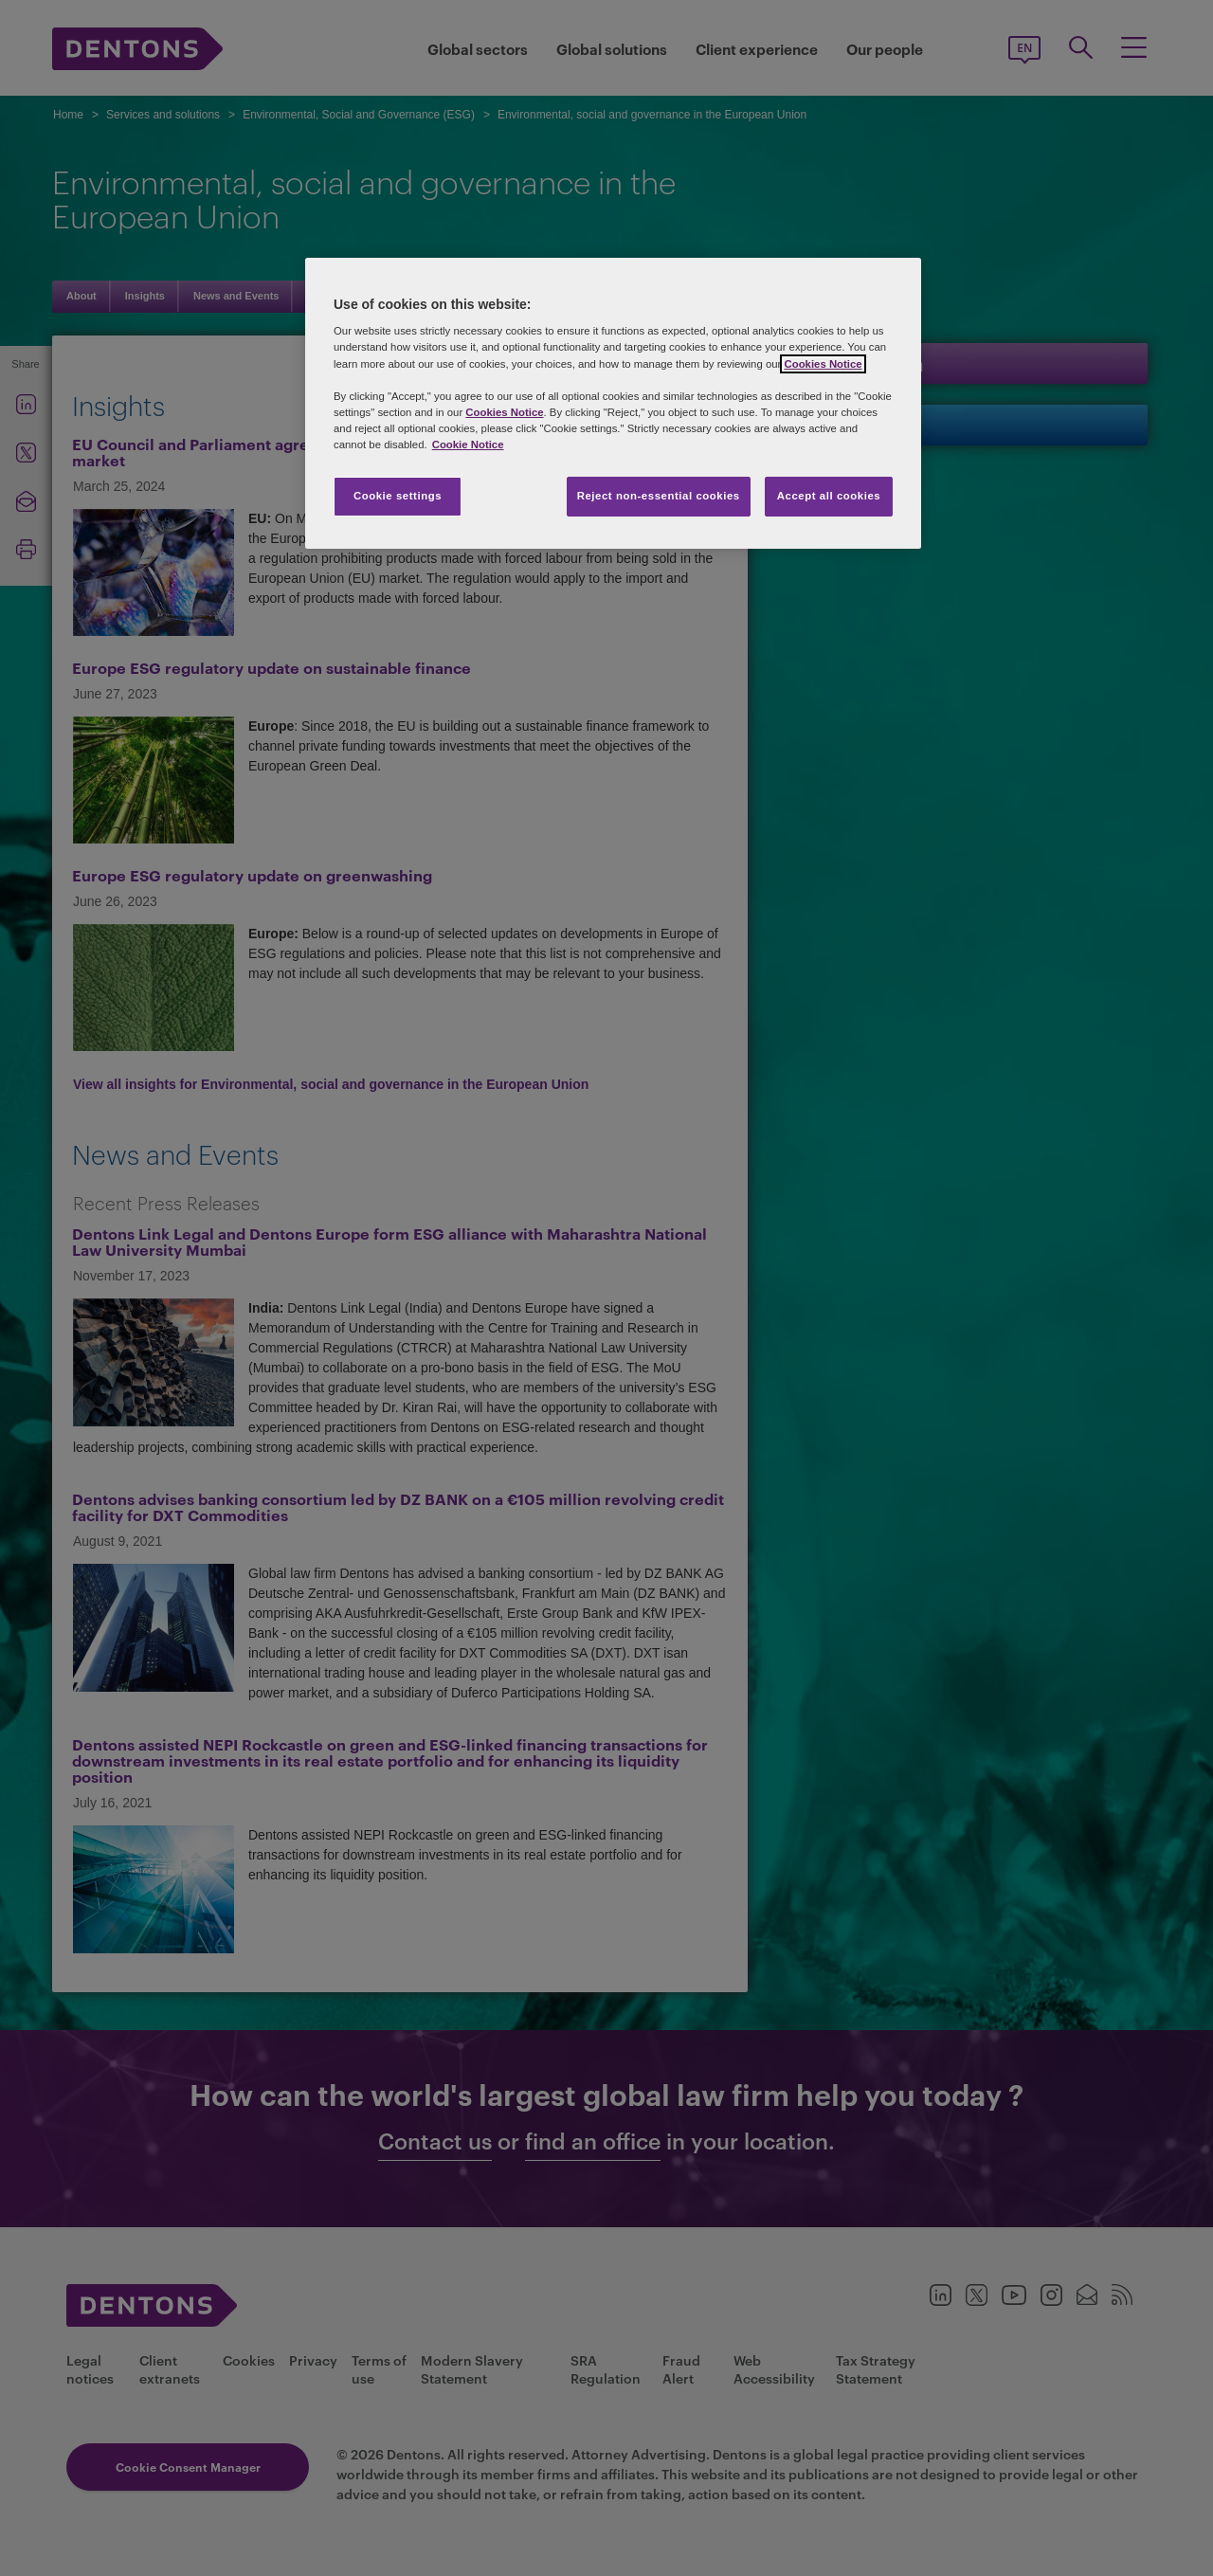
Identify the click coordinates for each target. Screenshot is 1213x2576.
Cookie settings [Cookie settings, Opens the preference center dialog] (397, 495)
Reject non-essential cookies (658, 495)
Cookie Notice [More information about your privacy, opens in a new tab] (468, 444)
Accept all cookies (829, 495)
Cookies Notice (822, 364)
